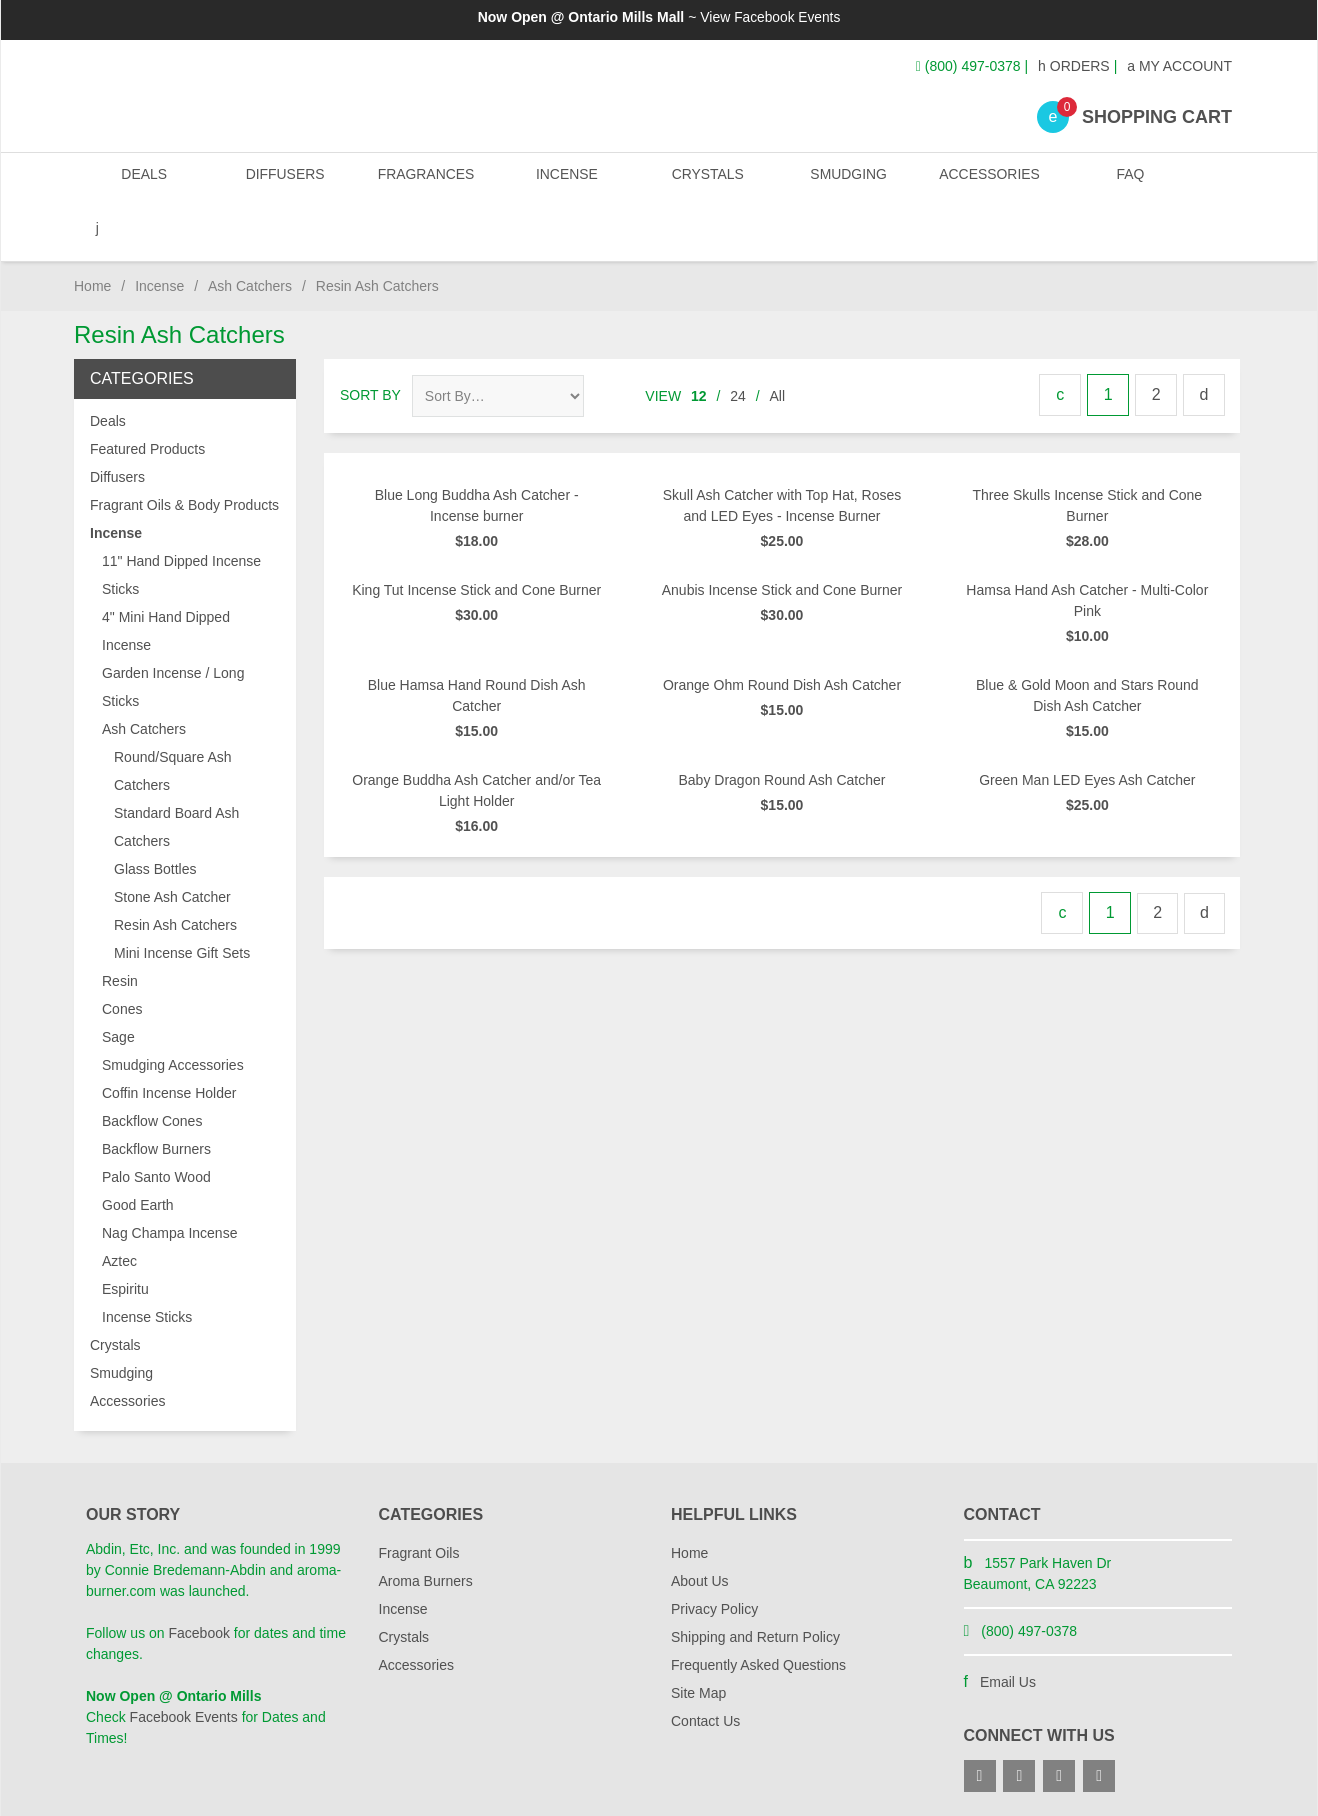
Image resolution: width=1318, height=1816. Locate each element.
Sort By (370, 341)
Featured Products (147, 395)
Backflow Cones (152, 1067)
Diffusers (284, 179)
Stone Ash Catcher (172, 843)
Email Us (1008, 1628)
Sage (118, 983)
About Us (700, 1527)
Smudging (846, 179)
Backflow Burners (156, 1095)
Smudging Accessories (173, 1011)
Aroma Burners (426, 1527)
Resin (120, 927)
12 (699, 342)
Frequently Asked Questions (758, 1611)
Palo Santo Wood (156, 1123)
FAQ (1126, 179)
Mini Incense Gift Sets (182, 899)
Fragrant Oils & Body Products (184, 451)
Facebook (198, 1579)
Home (92, 232)
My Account (1179, 66)
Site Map (698, 1639)
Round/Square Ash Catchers (173, 717)
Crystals (705, 179)
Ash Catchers (250, 232)
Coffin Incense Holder (169, 1039)
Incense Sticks (147, 1263)
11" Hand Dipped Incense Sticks (181, 521)
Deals (144, 179)
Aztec (119, 1207)
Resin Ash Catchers (175, 871)
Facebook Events (787, 17)
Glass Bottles (155, 815)
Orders (1074, 66)
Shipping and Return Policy (755, 1583)
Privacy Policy (714, 1555)
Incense (564, 179)
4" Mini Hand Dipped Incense (166, 577)
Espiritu (125, 1235)
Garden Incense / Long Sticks (173, 633)
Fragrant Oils (419, 1499)
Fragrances (424, 179)
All (778, 342)
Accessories (986, 179)
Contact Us (705, 1667)
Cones (122, 955)
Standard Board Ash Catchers (176, 773)
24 (738, 342)
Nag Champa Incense (169, 1179)
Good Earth (138, 1151)
